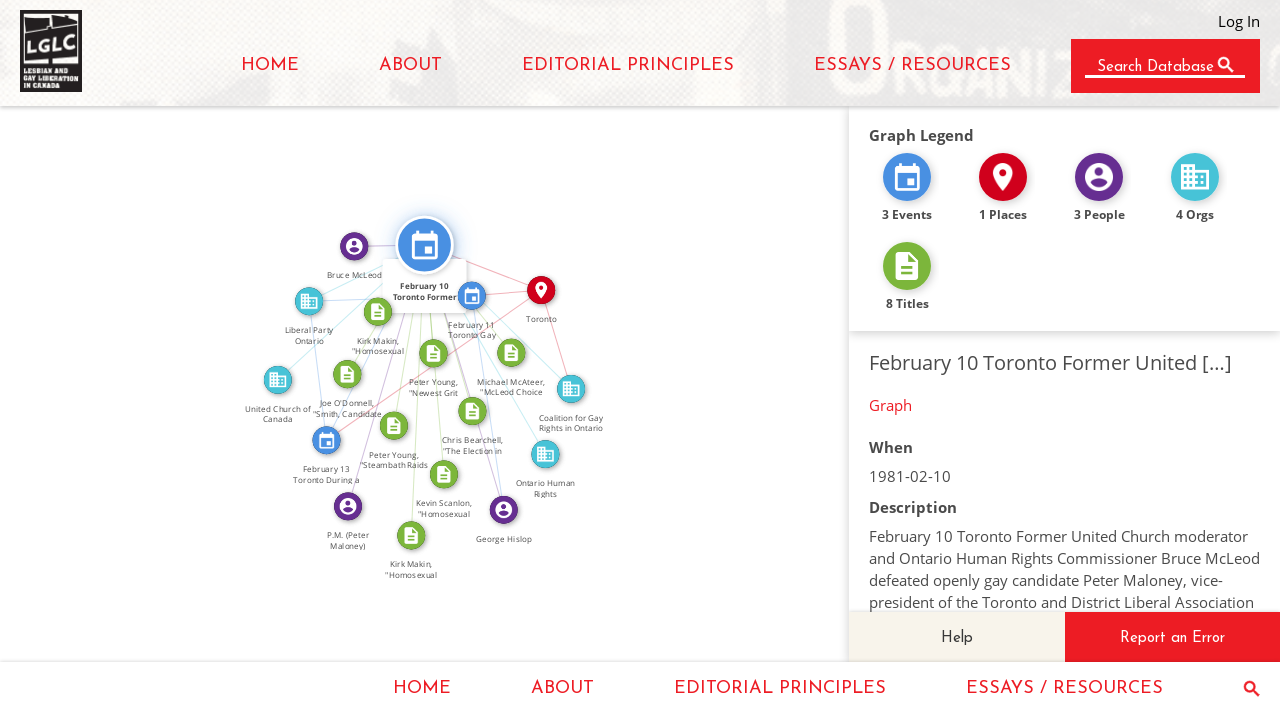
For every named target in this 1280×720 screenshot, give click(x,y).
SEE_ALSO (368, 339)
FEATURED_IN (472, 374)
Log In (1239, 21)
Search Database (1155, 67)
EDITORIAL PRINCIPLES (628, 65)
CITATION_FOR (401, 333)
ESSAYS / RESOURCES (912, 65)
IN (506, 285)
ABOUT (410, 65)
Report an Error (1172, 638)
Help (957, 638)
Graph (890, 405)
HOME (270, 65)
